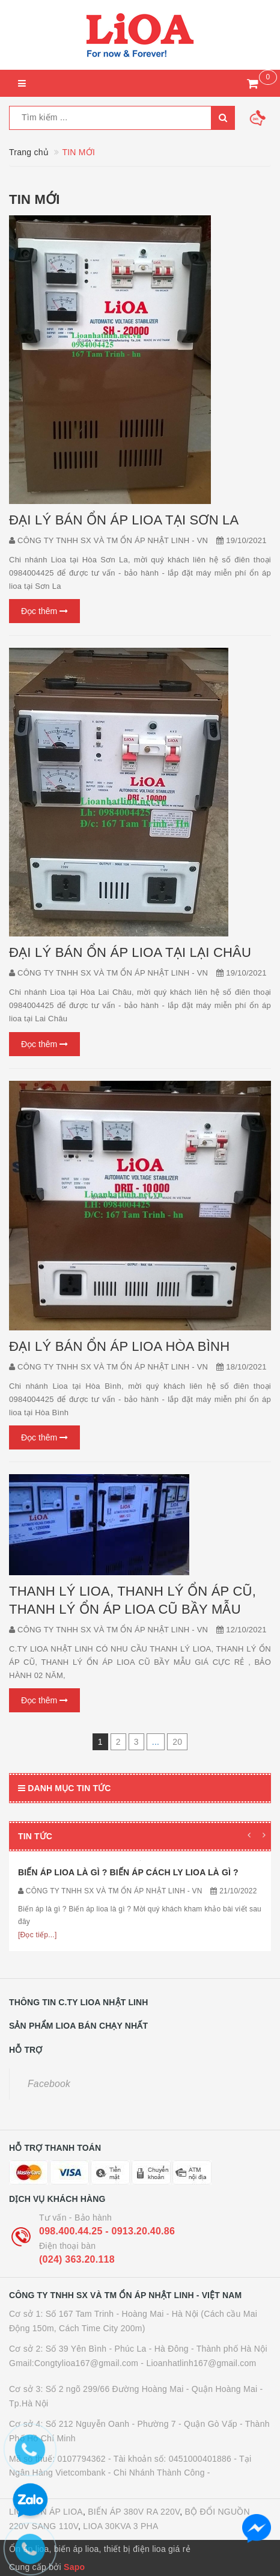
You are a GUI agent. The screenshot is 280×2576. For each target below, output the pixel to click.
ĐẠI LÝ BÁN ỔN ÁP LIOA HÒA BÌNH (119, 1346)
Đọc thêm (44, 611)
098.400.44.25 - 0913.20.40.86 (107, 2231)
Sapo (74, 2567)
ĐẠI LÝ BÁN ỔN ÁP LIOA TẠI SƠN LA (124, 519)
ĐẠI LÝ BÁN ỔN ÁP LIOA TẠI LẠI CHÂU (130, 952)
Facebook (49, 2084)
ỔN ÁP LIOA (58, 2511)
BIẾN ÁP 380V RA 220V (134, 2511)
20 (177, 1742)
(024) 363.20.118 (77, 2259)
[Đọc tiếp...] (37, 1935)
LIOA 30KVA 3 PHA (120, 2526)
